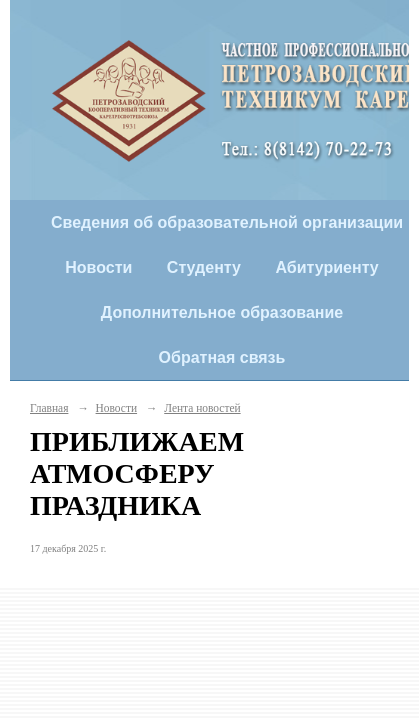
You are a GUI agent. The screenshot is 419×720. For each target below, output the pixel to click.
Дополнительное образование (222, 312)
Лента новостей (202, 408)
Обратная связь (222, 357)
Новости (98, 267)
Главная (49, 408)
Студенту (204, 267)
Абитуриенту (326, 267)
